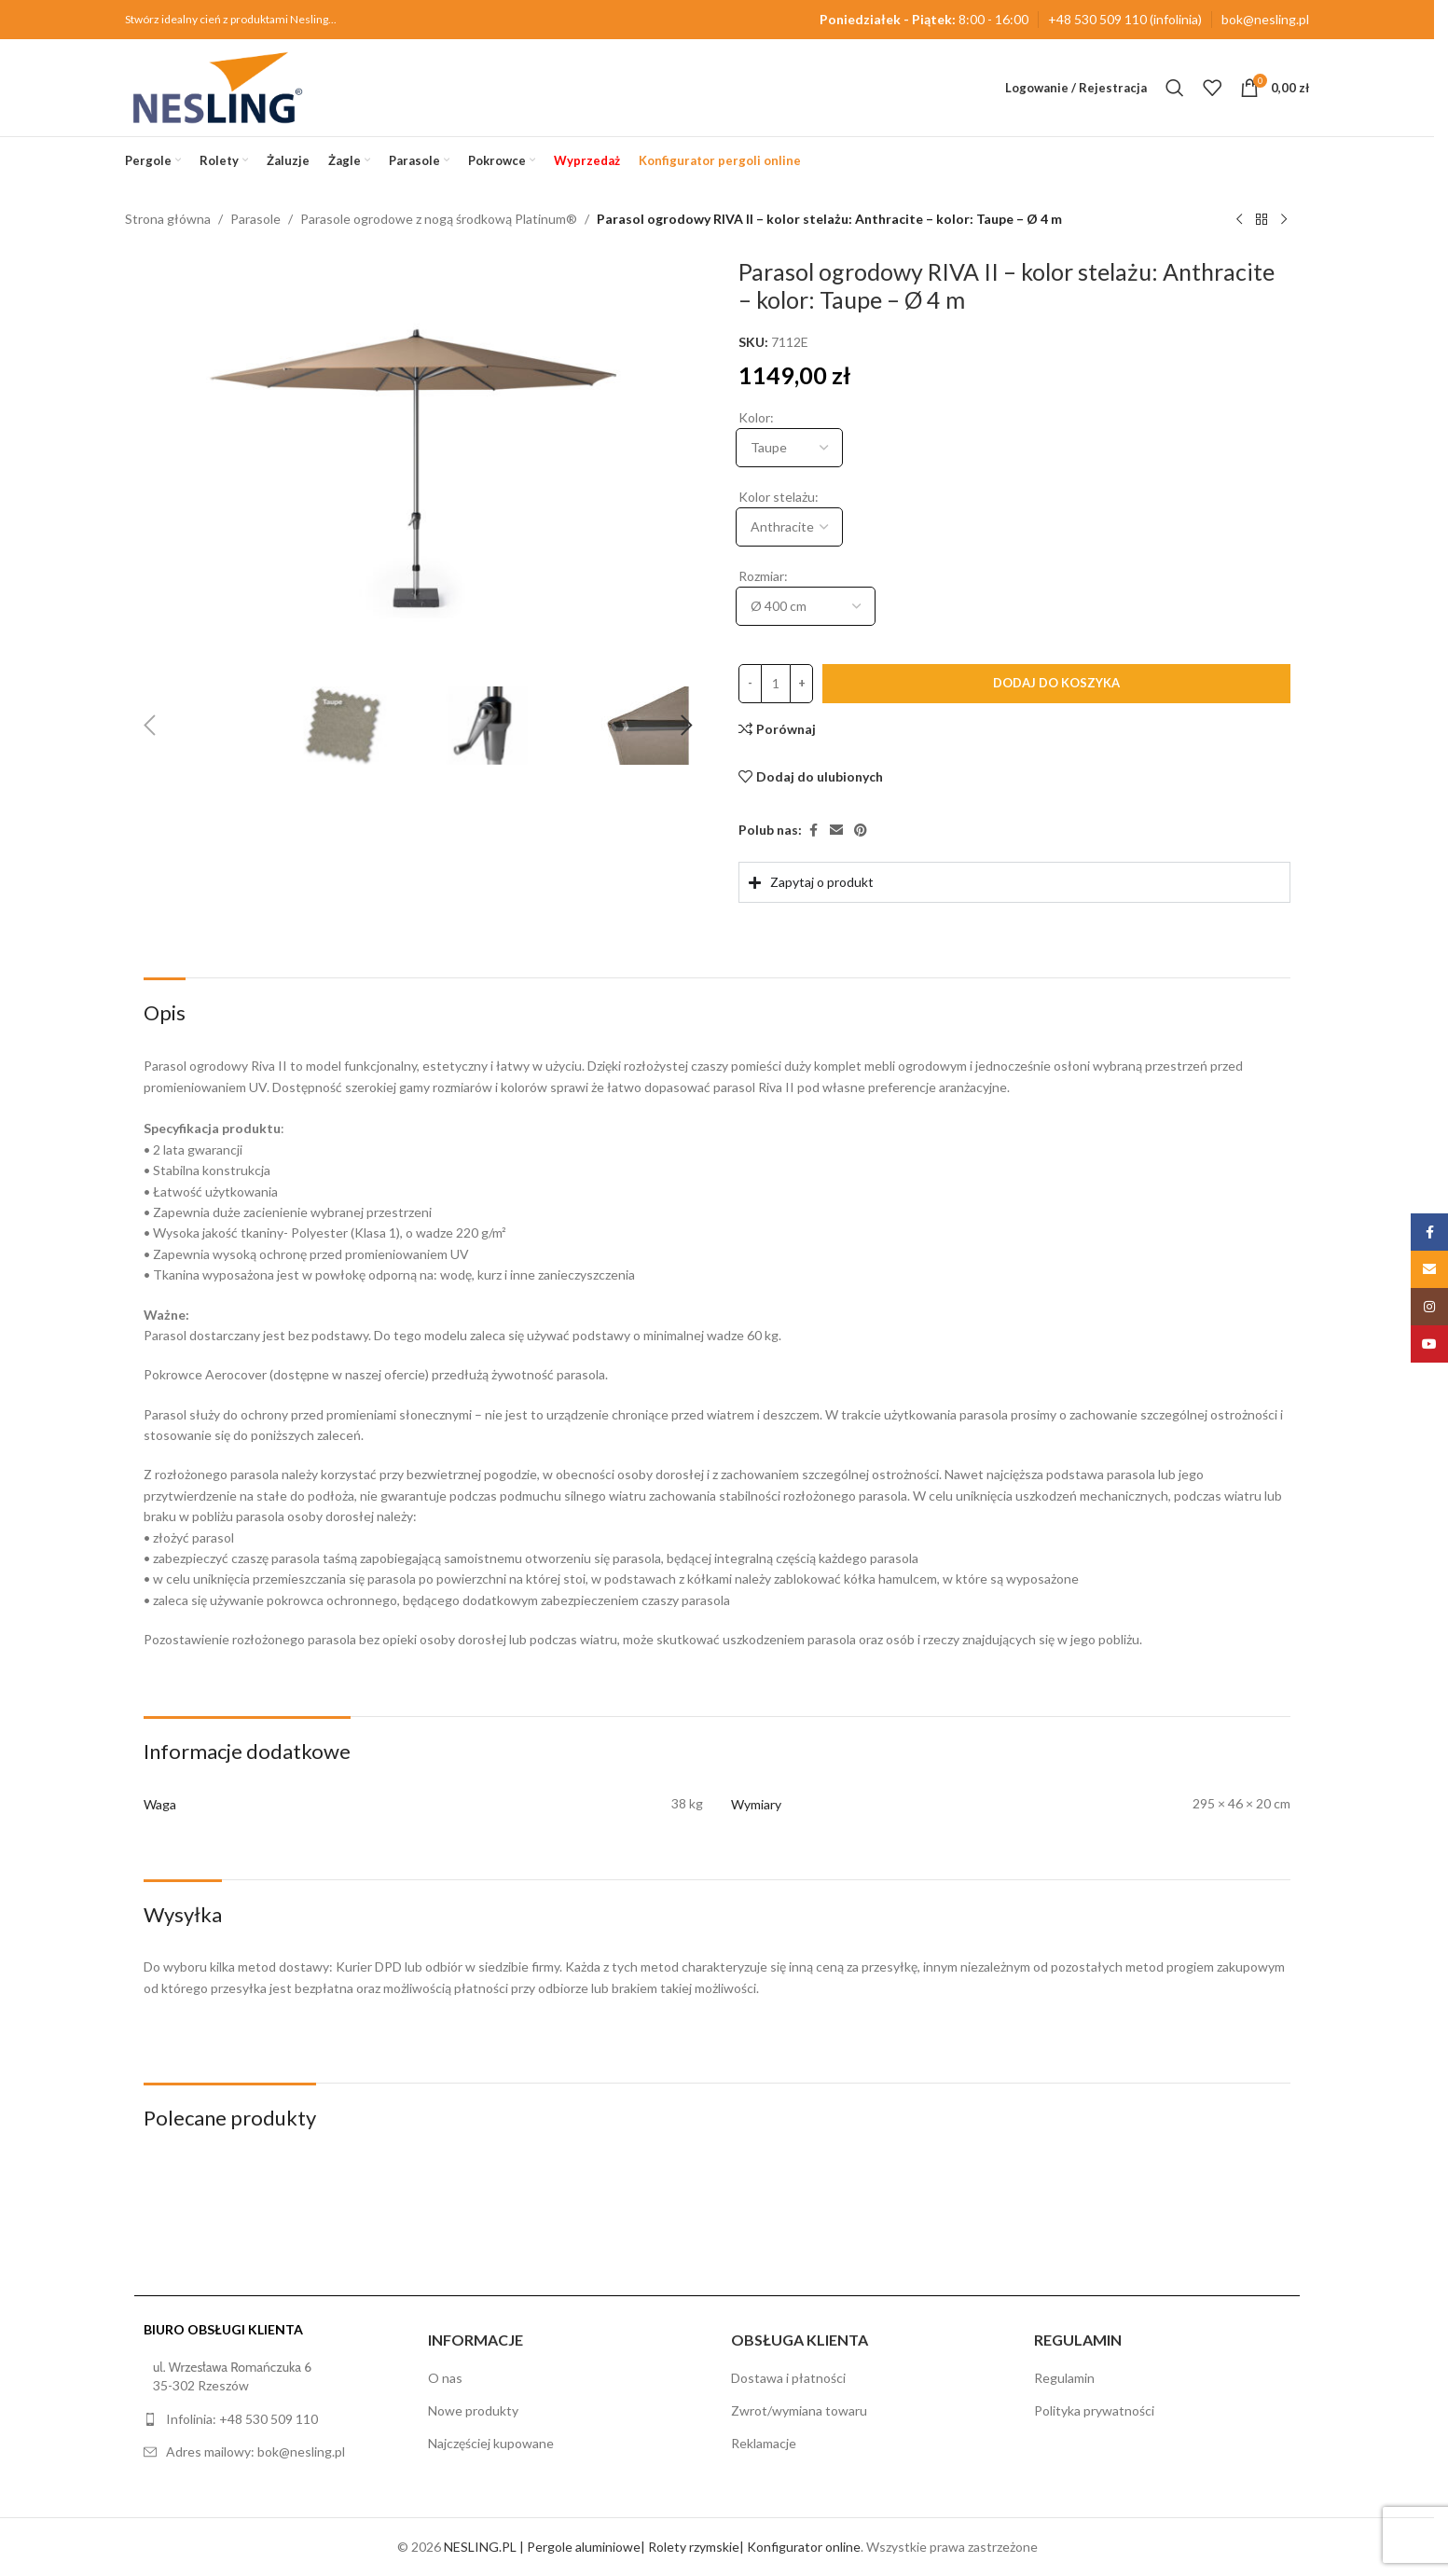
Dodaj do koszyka (1056, 682)
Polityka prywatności (1094, 2410)
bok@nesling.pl (1265, 19)
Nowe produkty (473, 2410)
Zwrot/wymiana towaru (799, 2410)
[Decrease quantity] (750, 683)
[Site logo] (217, 86)
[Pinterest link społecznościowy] (860, 830)
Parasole (255, 219)
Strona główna (168, 219)
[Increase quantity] (801, 683)
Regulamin (1064, 2378)
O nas (445, 2378)
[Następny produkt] (1284, 220)
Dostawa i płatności (788, 2378)
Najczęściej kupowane (491, 2443)
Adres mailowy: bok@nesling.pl (255, 2451)
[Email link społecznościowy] (836, 830)
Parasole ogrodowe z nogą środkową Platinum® (438, 219)
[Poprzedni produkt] (1239, 220)
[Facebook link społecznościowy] (813, 830)
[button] (149, 725)
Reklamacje (763, 2443)
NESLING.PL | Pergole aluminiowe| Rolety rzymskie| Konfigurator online (652, 2547)
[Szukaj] (1174, 87)
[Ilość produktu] (776, 683)
